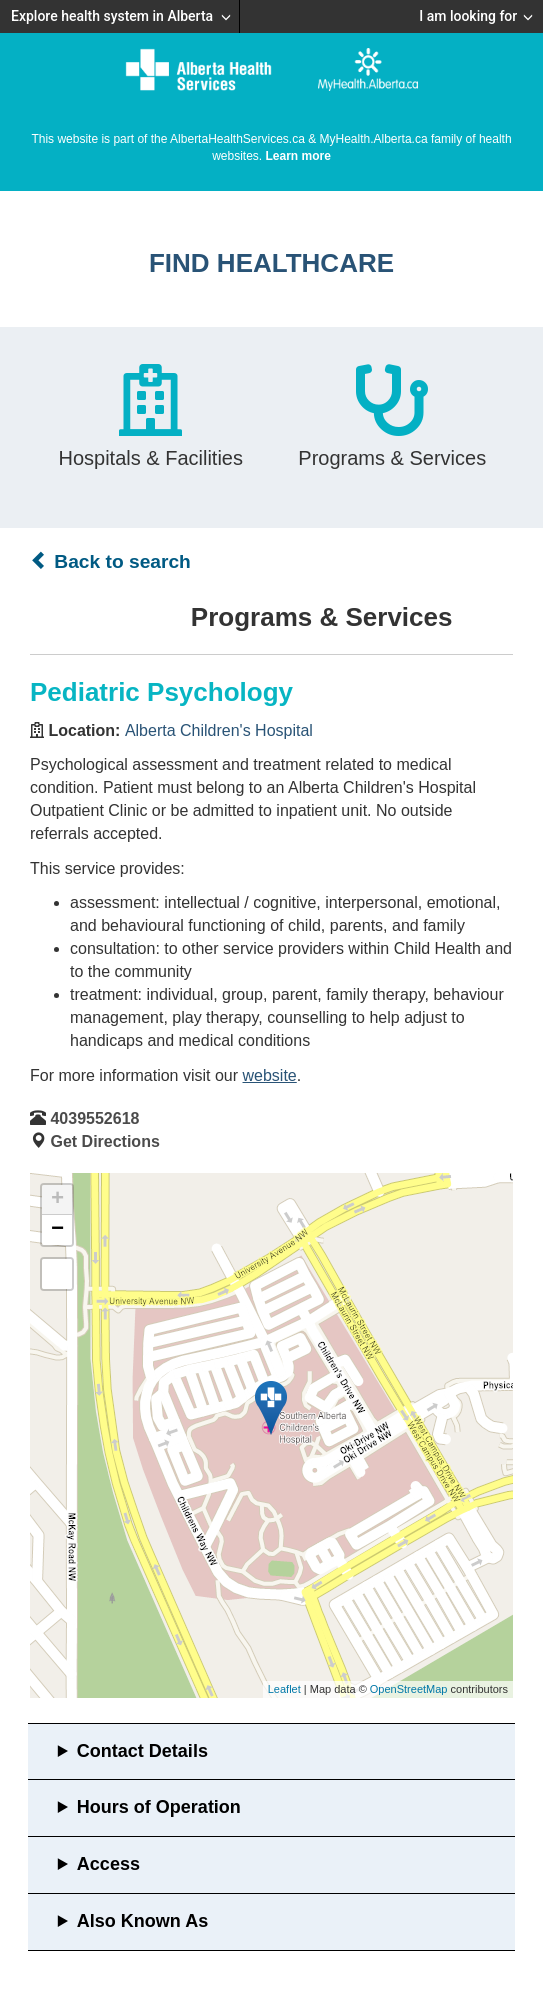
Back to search (110, 561)
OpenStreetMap (409, 1689)
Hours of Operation (159, 1807)
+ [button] (57, 1200)
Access (108, 1864)
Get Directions (104, 1141)
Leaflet (284, 1689)
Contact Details (142, 1751)
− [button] (57, 1230)
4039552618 (94, 1118)
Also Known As (142, 1921)
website (270, 1075)
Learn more (298, 156)
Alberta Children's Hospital (219, 730)
